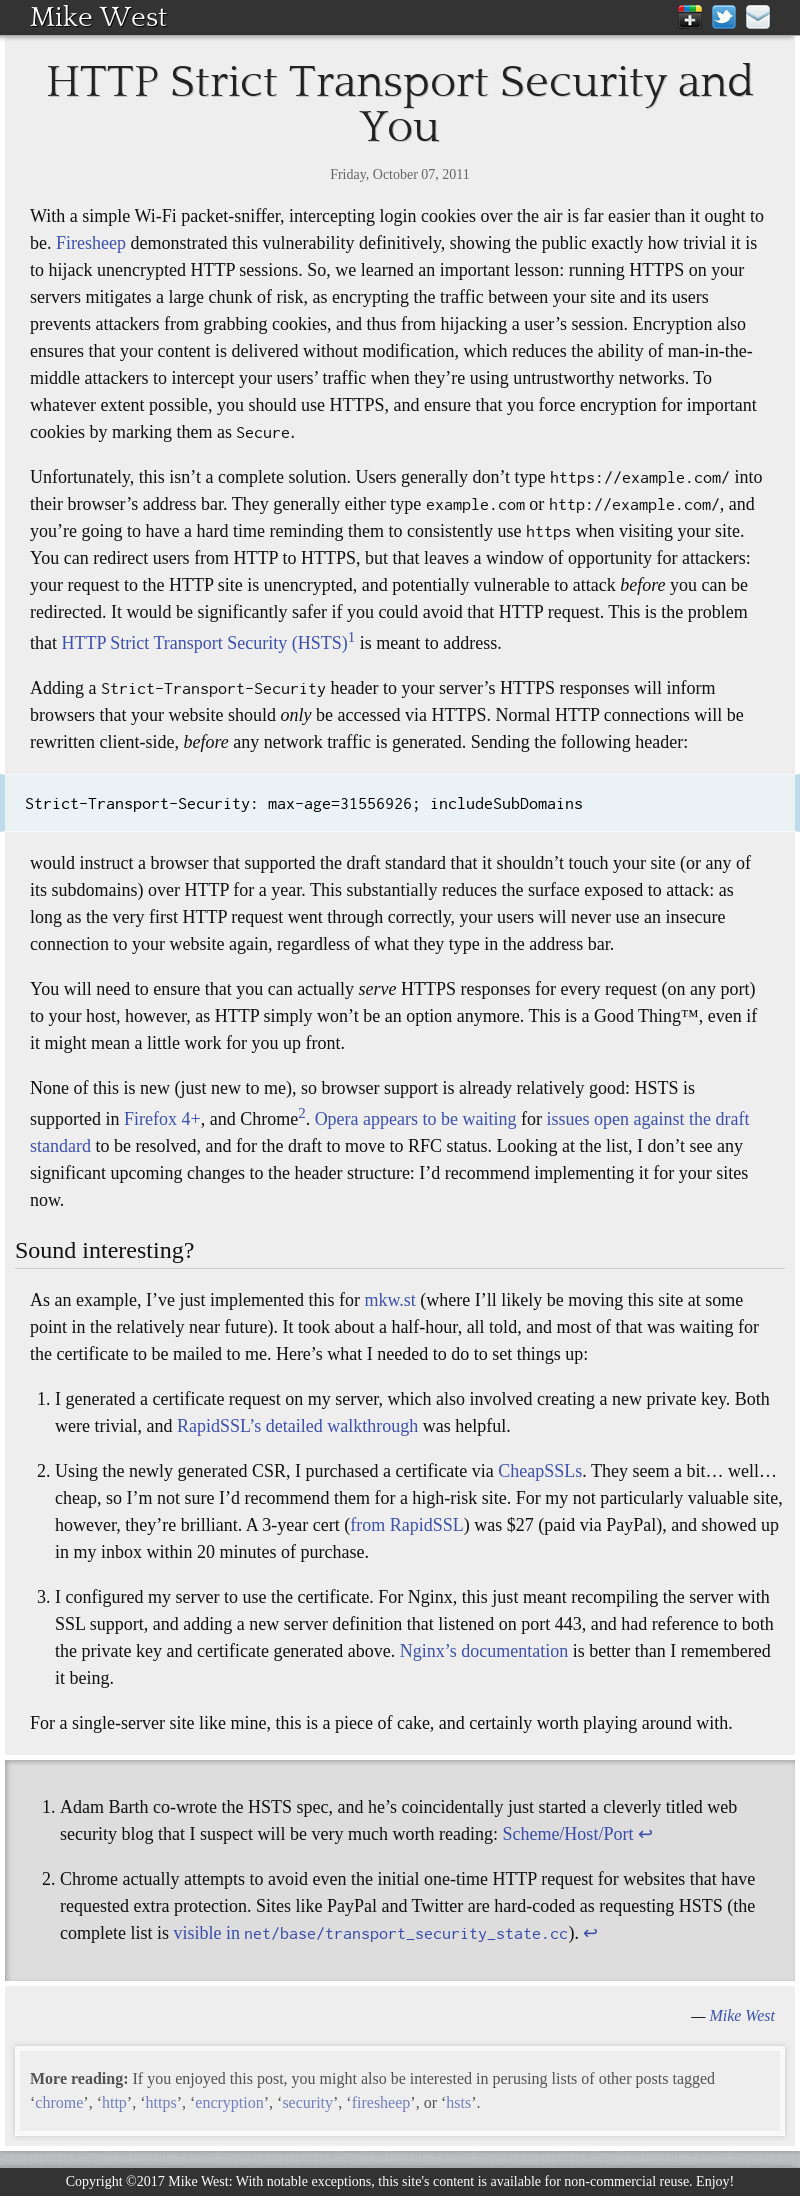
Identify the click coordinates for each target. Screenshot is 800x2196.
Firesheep (91, 243)
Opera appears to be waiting (416, 1119)
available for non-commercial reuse (589, 2181)
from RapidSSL (407, 1525)
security (307, 2102)
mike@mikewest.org (758, 17)
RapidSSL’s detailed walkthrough (297, 1426)
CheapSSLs (540, 1471)
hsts (458, 2102)
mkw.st (389, 1300)
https (161, 2102)
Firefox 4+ (162, 1119)
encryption (229, 2102)
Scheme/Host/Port (567, 1834)
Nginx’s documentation (484, 1651)
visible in (370, 1933)
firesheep (381, 2102)
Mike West (98, 17)
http (114, 2102)
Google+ (690, 17)
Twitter (724, 17)
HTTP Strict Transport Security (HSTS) (205, 643)
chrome (59, 2102)
